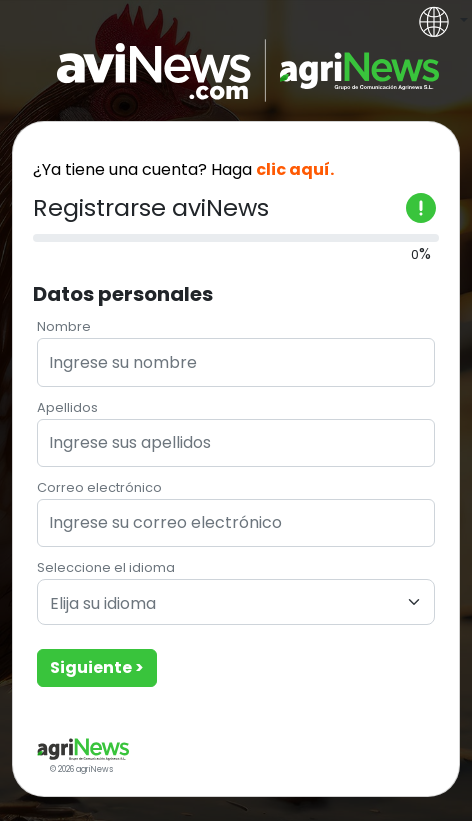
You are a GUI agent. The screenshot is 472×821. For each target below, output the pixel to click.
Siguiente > (97, 667)
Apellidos (67, 407)
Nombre (64, 326)
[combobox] (236, 602)
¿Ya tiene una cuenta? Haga (183, 169)
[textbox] (224, 604)
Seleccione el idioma (106, 567)
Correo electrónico (99, 487)
